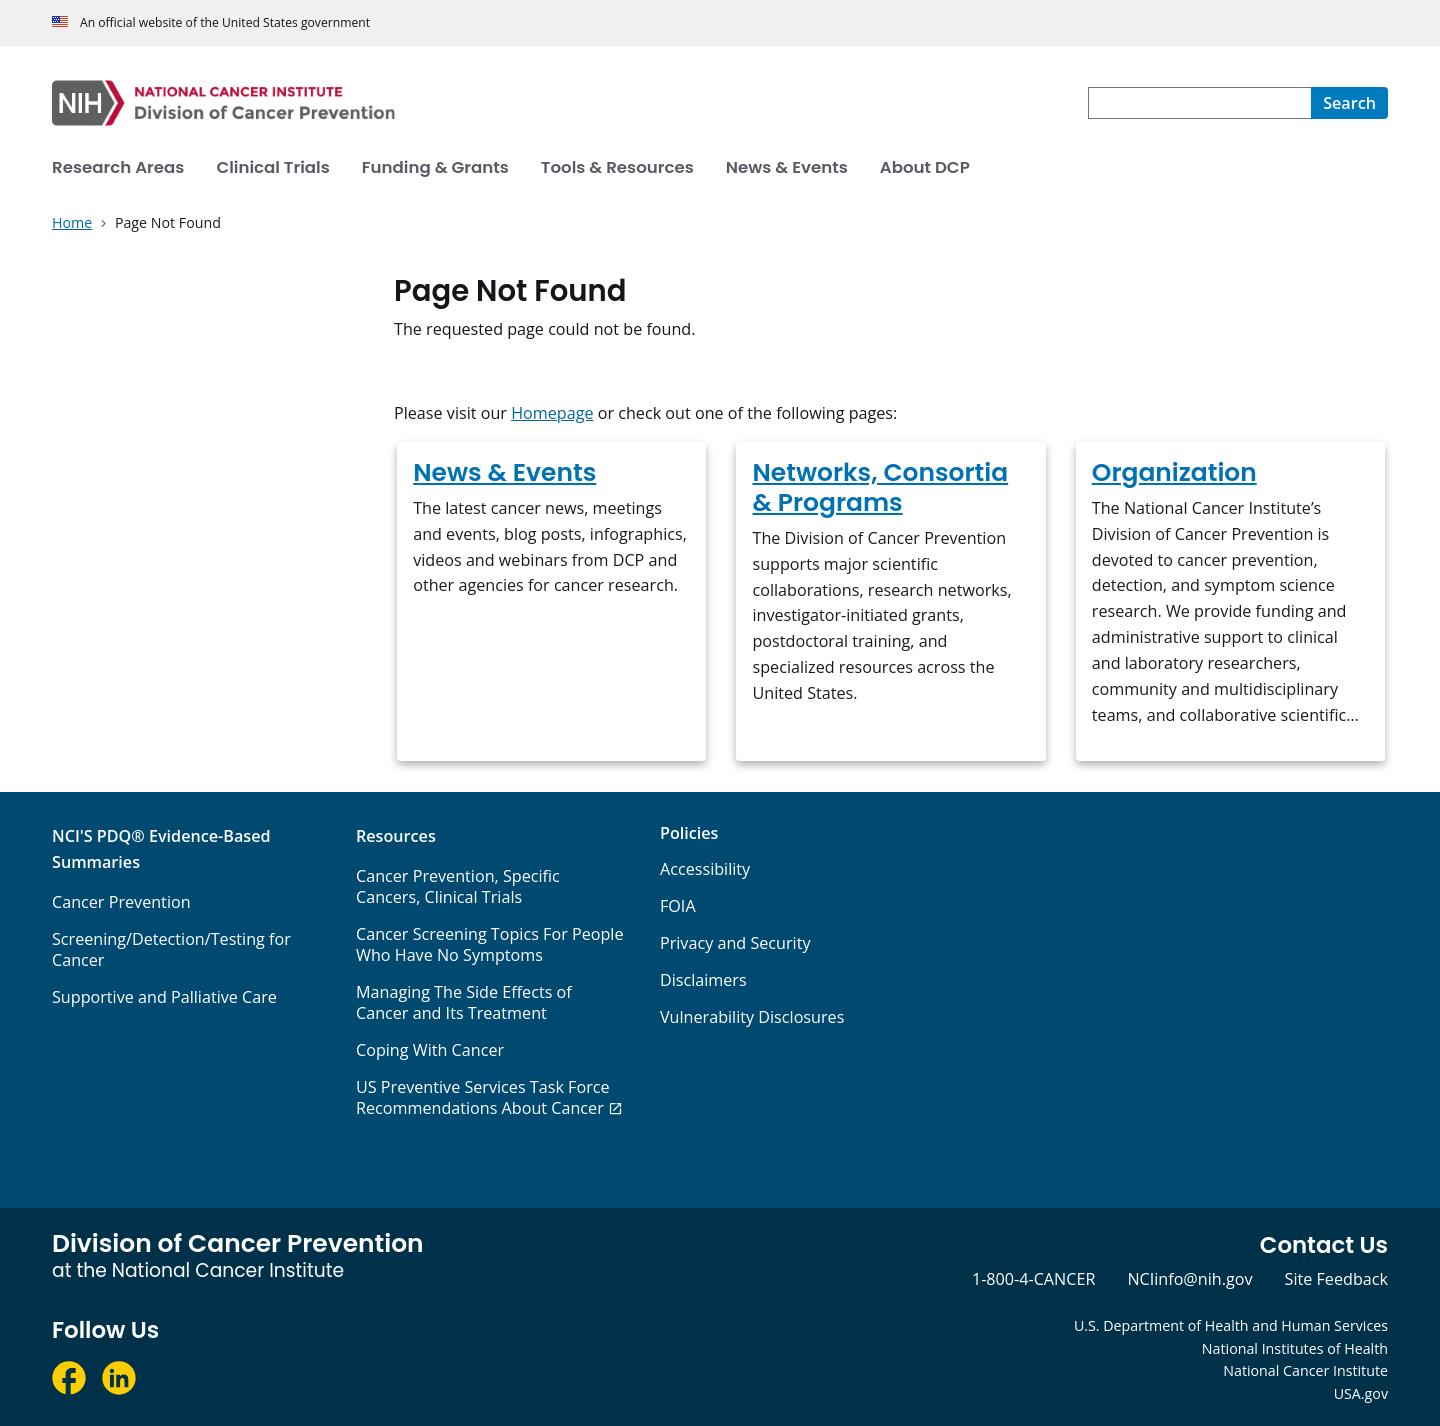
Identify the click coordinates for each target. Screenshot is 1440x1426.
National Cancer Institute (1305, 1370)
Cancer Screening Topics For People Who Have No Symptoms (490, 944)
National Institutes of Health (1295, 1348)
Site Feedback (1336, 1279)
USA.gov (1361, 1393)
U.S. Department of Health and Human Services (1231, 1325)
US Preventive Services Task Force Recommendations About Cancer (483, 1097)
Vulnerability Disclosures (752, 1017)
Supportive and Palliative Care (164, 997)
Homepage (552, 413)
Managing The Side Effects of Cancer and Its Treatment (464, 1002)
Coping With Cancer (430, 1050)
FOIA (678, 906)
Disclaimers (703, 980)
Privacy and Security (735, 943)
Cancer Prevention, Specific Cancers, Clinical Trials (458, 886)
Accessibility (705, 869)
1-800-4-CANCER (1033, 1279)
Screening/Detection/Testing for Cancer (171, 949)
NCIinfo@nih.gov (1189, 1279)
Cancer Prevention (121, 902)
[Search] (1349, 103)
